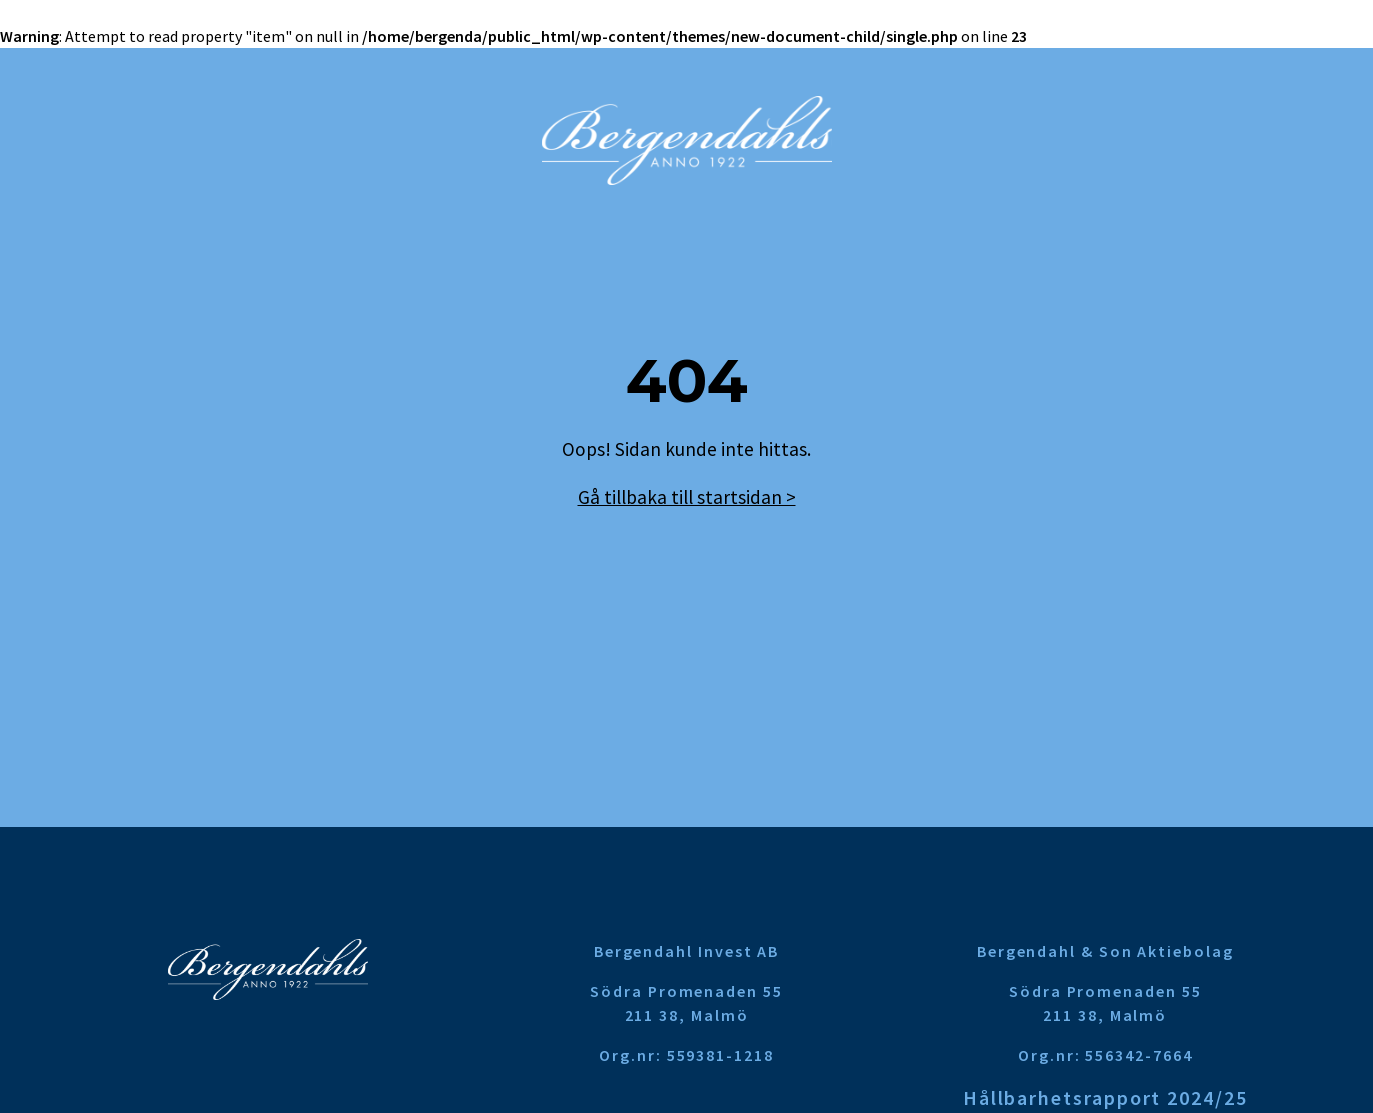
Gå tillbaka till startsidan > (687, 497)
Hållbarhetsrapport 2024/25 (1105, 1097)
